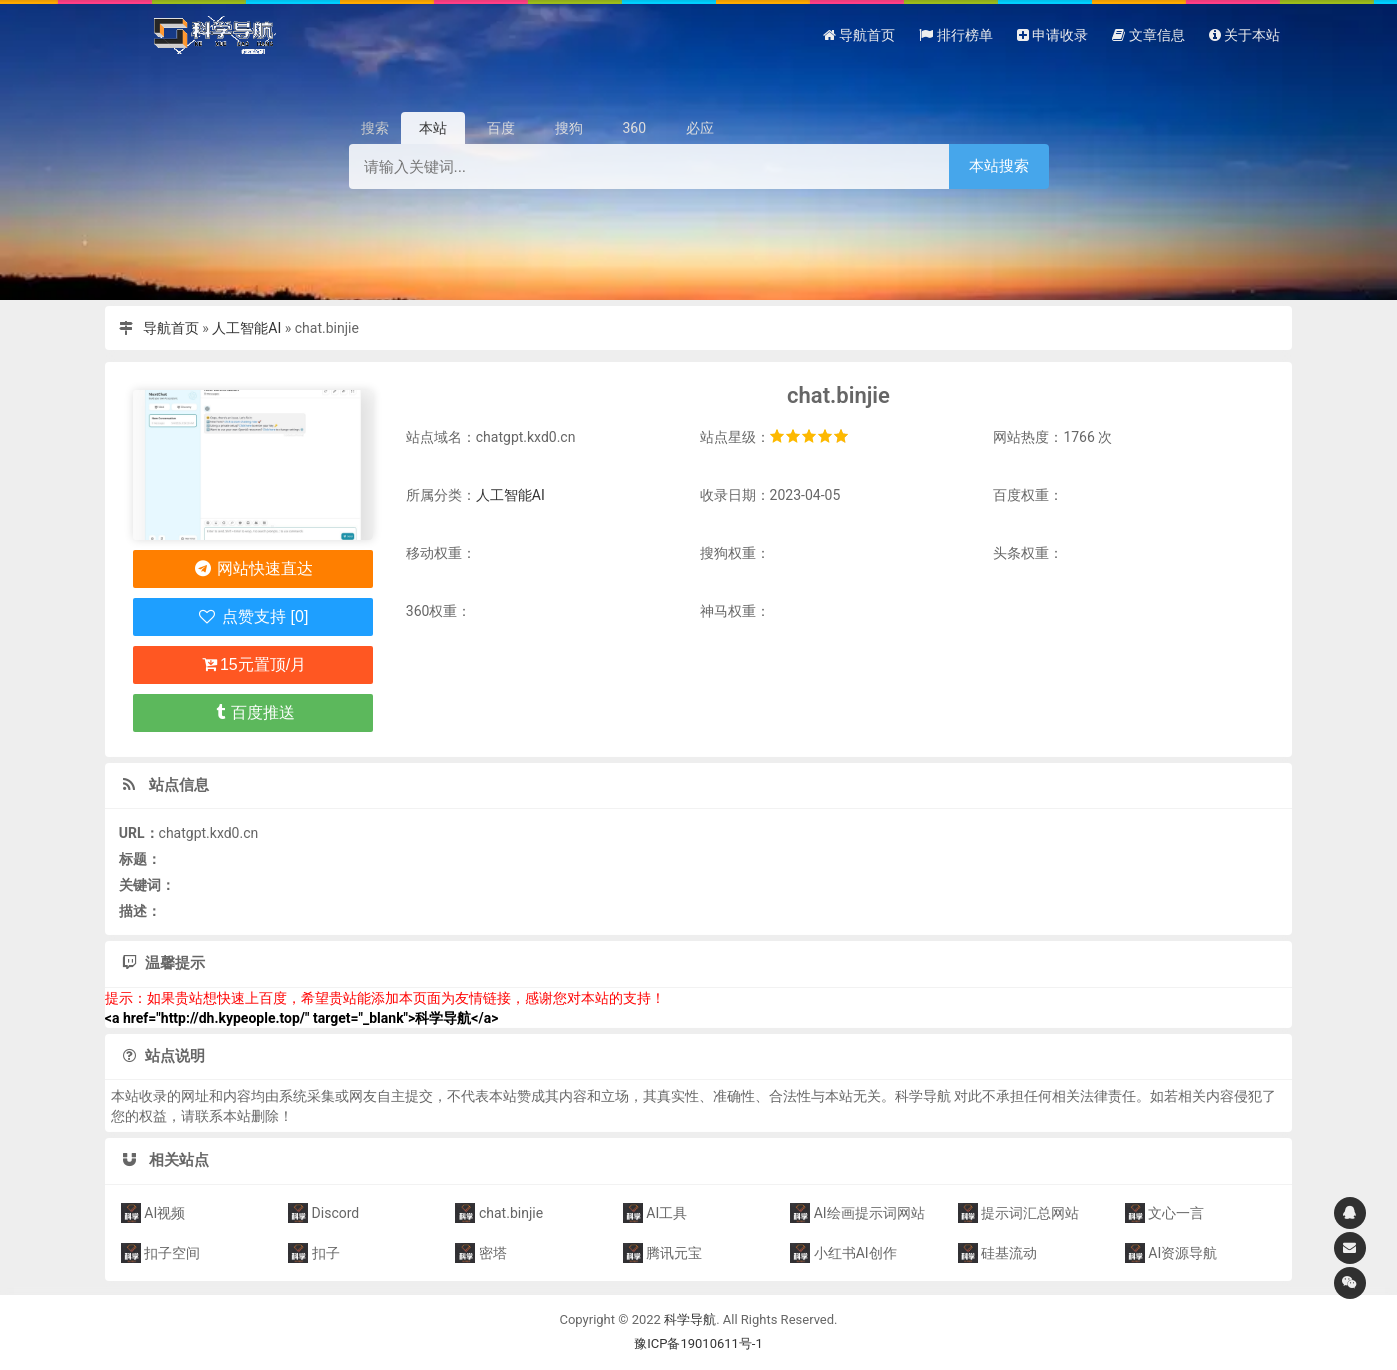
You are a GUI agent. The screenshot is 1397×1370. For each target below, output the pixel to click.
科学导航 (690, 1319)
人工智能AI (246, 328)
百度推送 (253, 712)
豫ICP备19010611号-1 (698, 1343)
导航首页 (171, 328)
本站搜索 (999, 165)
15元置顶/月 (252, 664)
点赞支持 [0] (252, 616)
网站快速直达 (253, 568)
